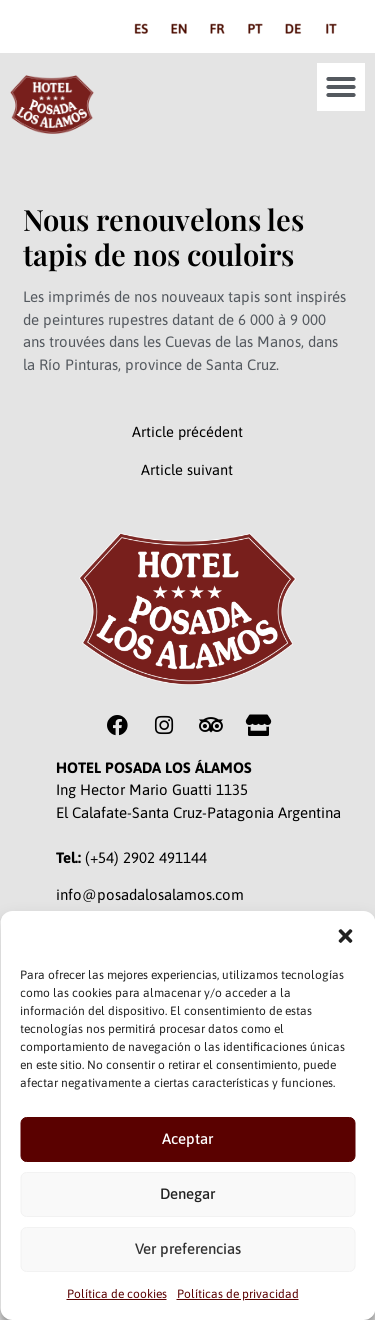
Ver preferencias (188, 1248)
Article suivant (187, 470)
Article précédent (187, 432)
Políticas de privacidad (238, 1294)
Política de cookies (117, 1294)
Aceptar (187, 1138)
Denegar (187, 1193)
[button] (345, 936)
